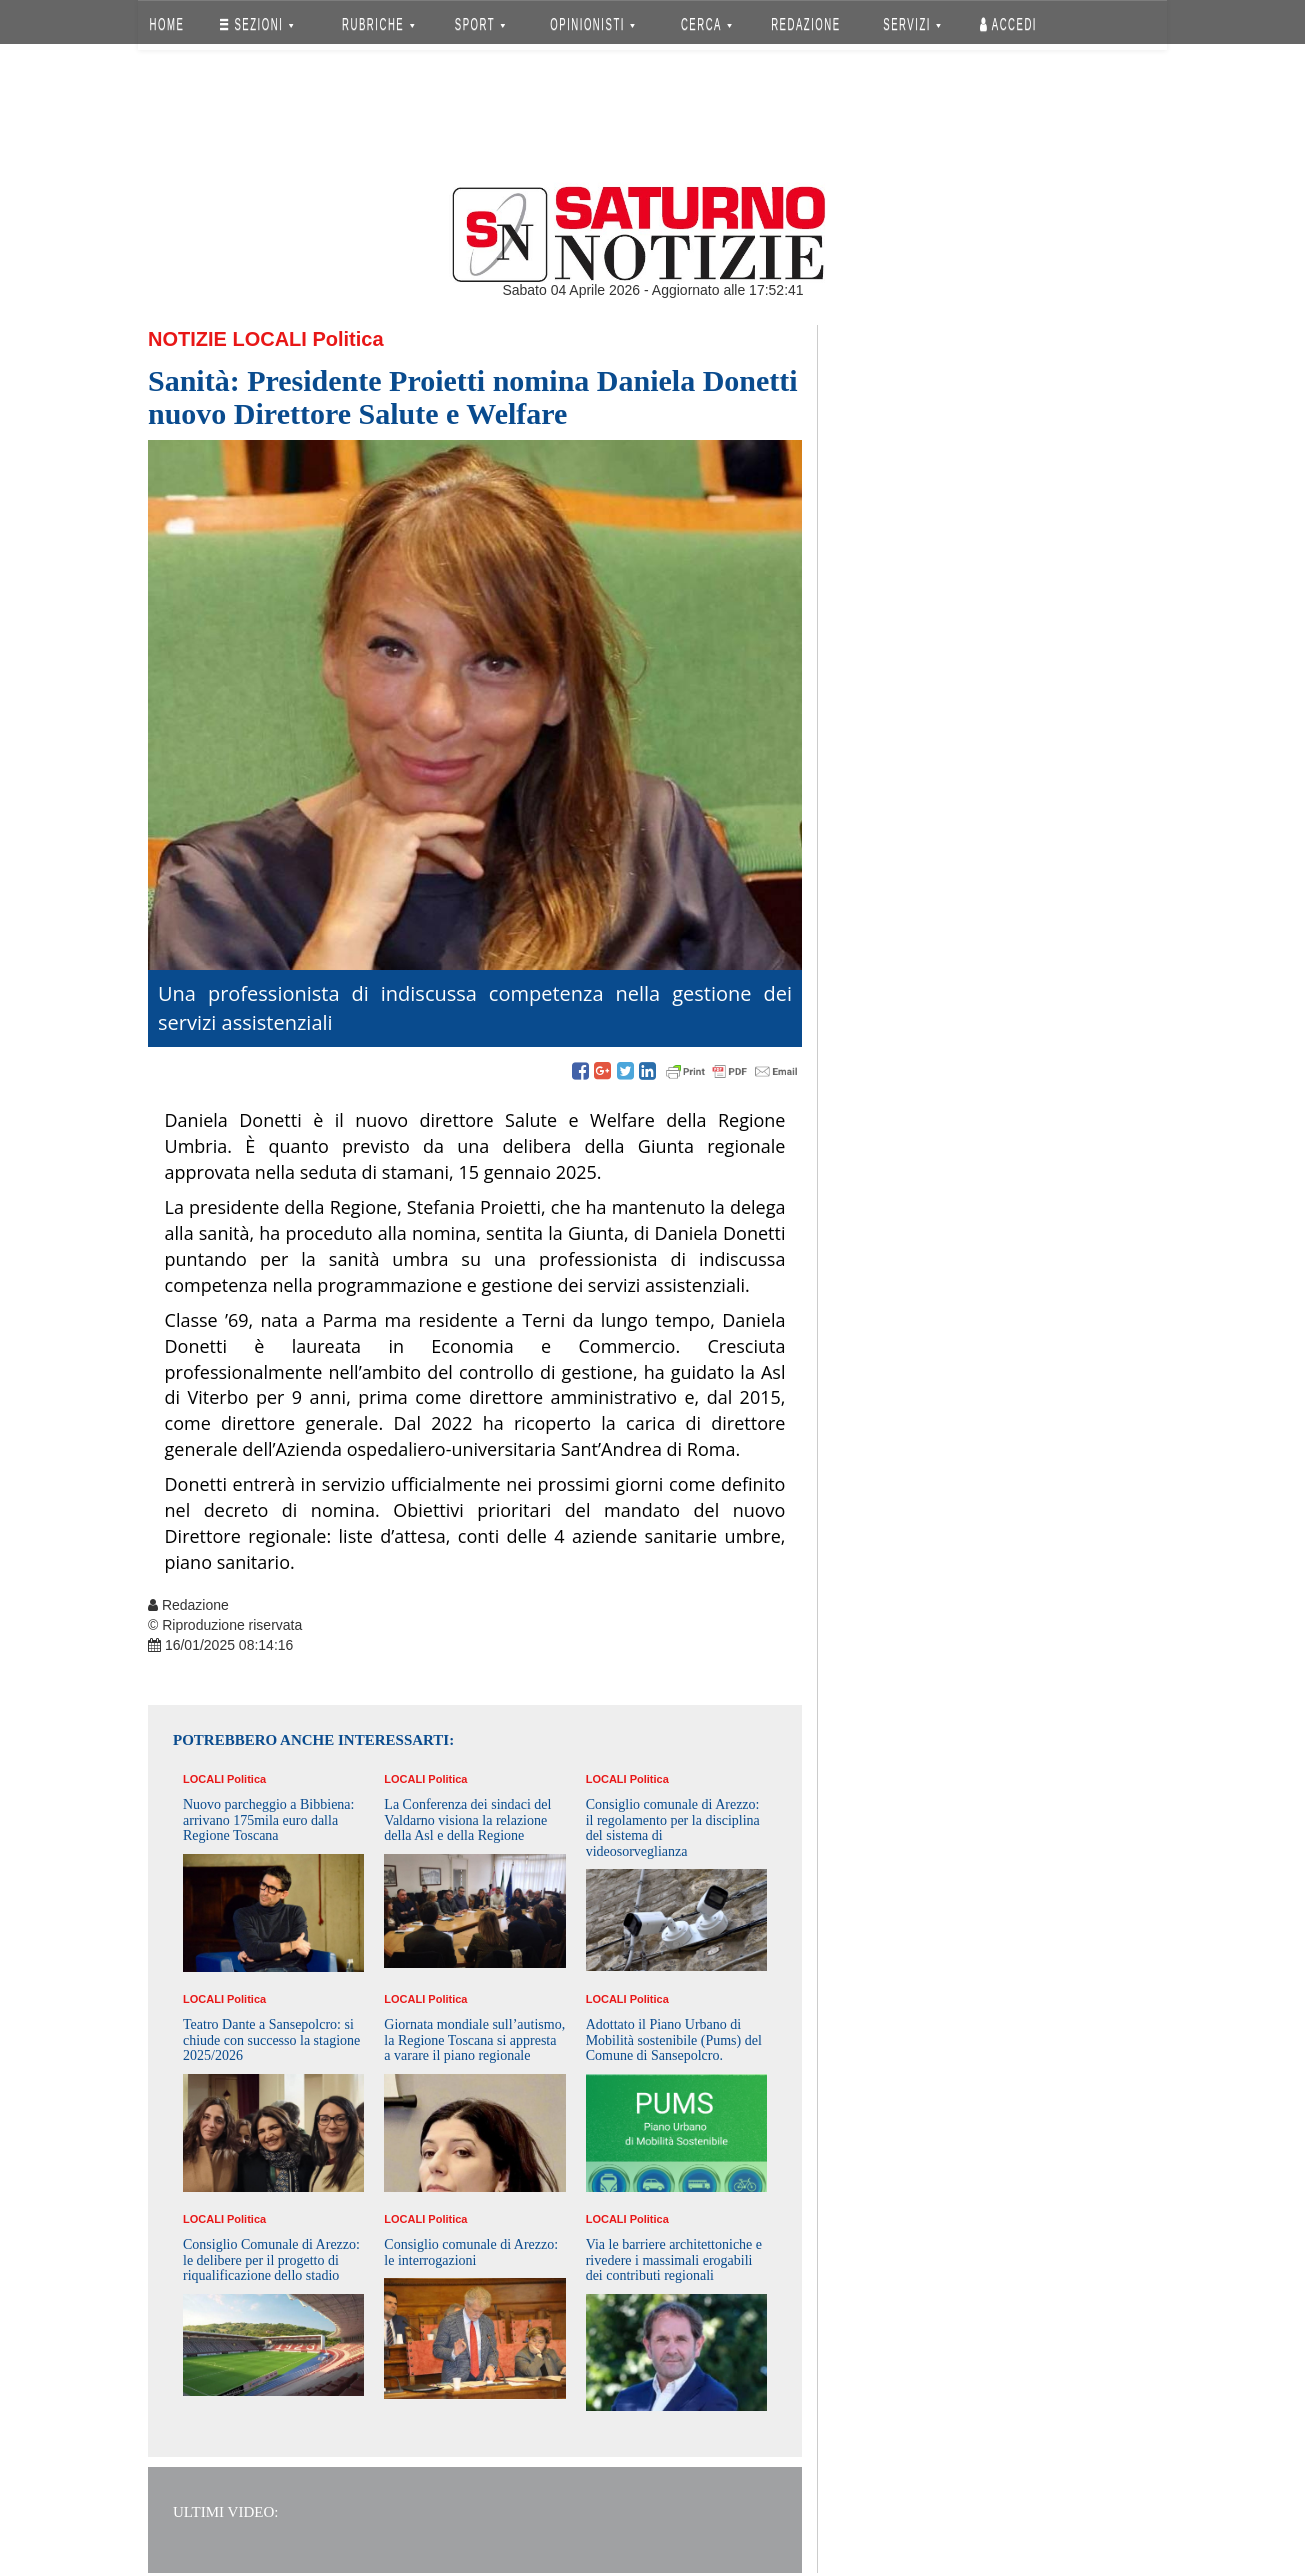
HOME (167, 24)
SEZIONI (256, 24)
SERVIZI (912, 24)
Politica (347, 339)
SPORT (480, 24)
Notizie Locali (227, 339)
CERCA (706, 24)
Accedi (1008, 24)
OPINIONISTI (593, 24)
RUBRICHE (378, 24)
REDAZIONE (806, 24)
